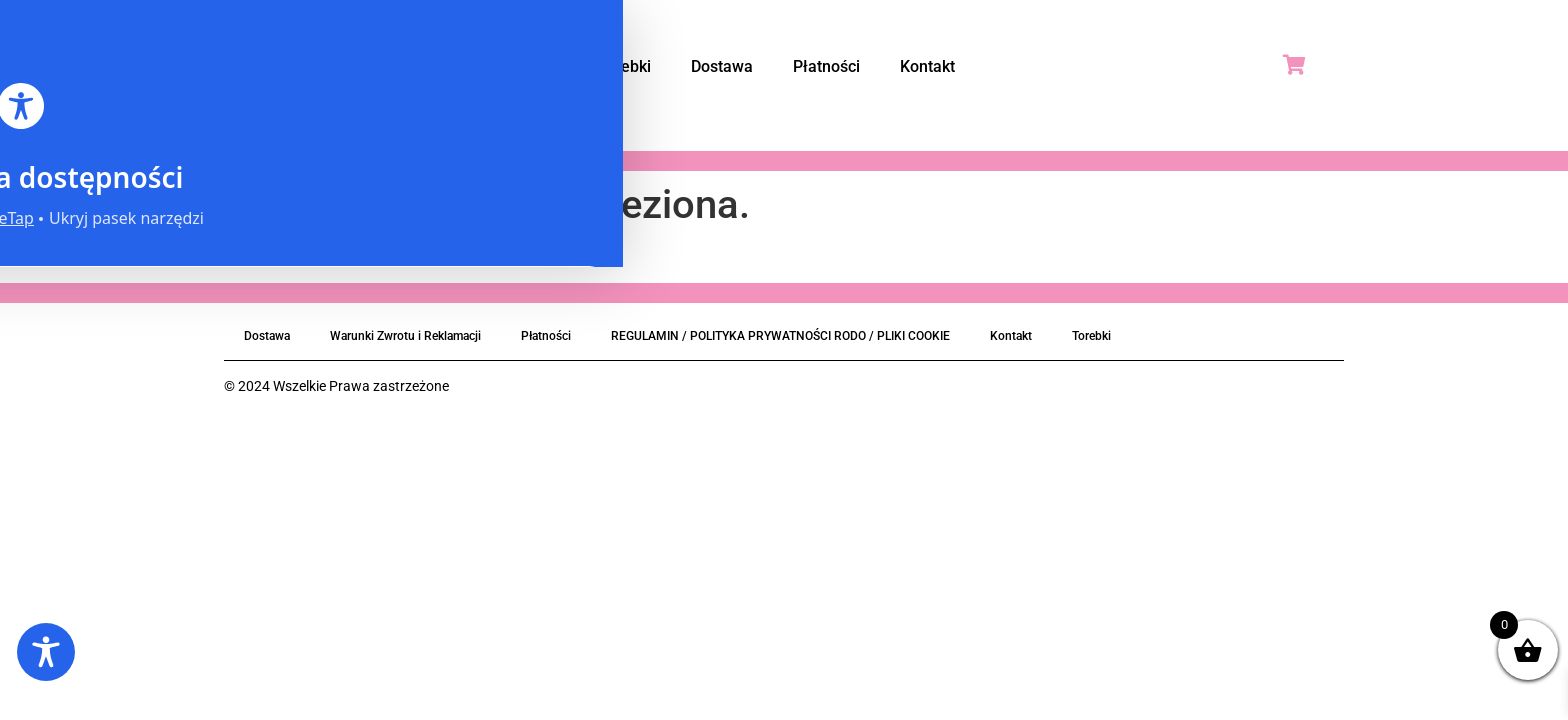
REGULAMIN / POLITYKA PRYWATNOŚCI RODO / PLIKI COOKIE (780, 336)
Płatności (826, 66)
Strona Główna (503, 66)
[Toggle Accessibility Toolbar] (46, 652)
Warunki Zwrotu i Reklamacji (405, 336)
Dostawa (722, 66)
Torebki (624, 66)
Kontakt (927, 66)
